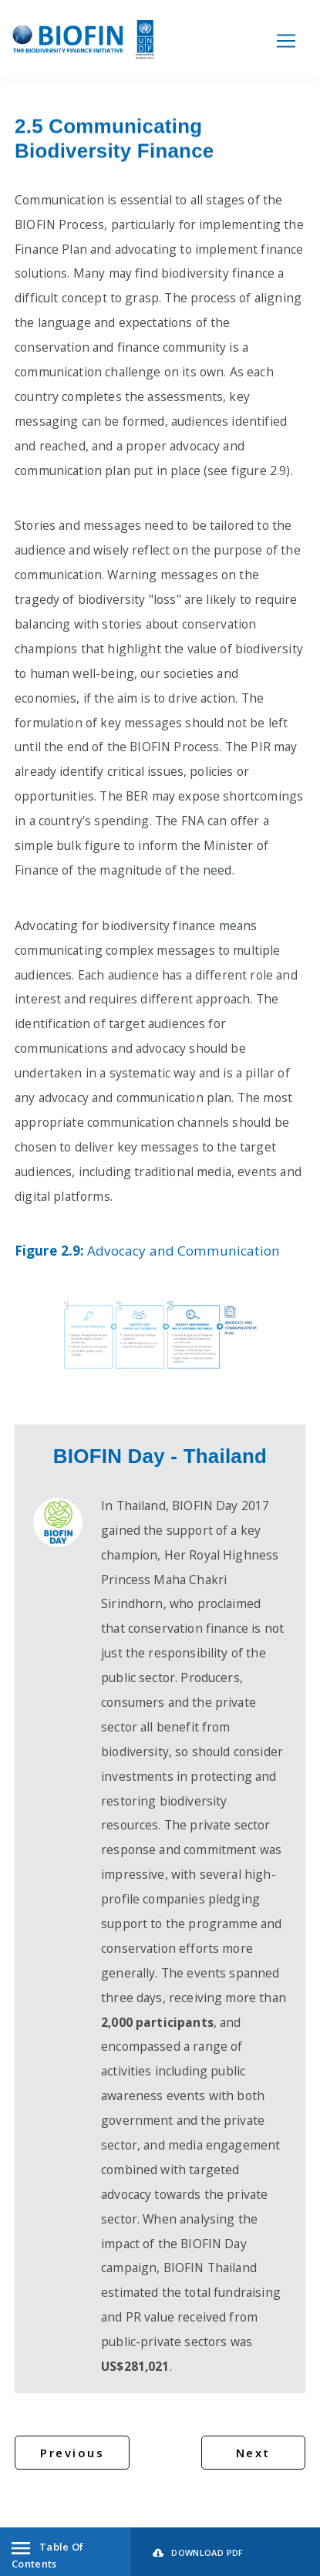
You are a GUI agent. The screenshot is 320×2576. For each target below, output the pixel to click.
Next (253, 2452)
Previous (72, 2452)
